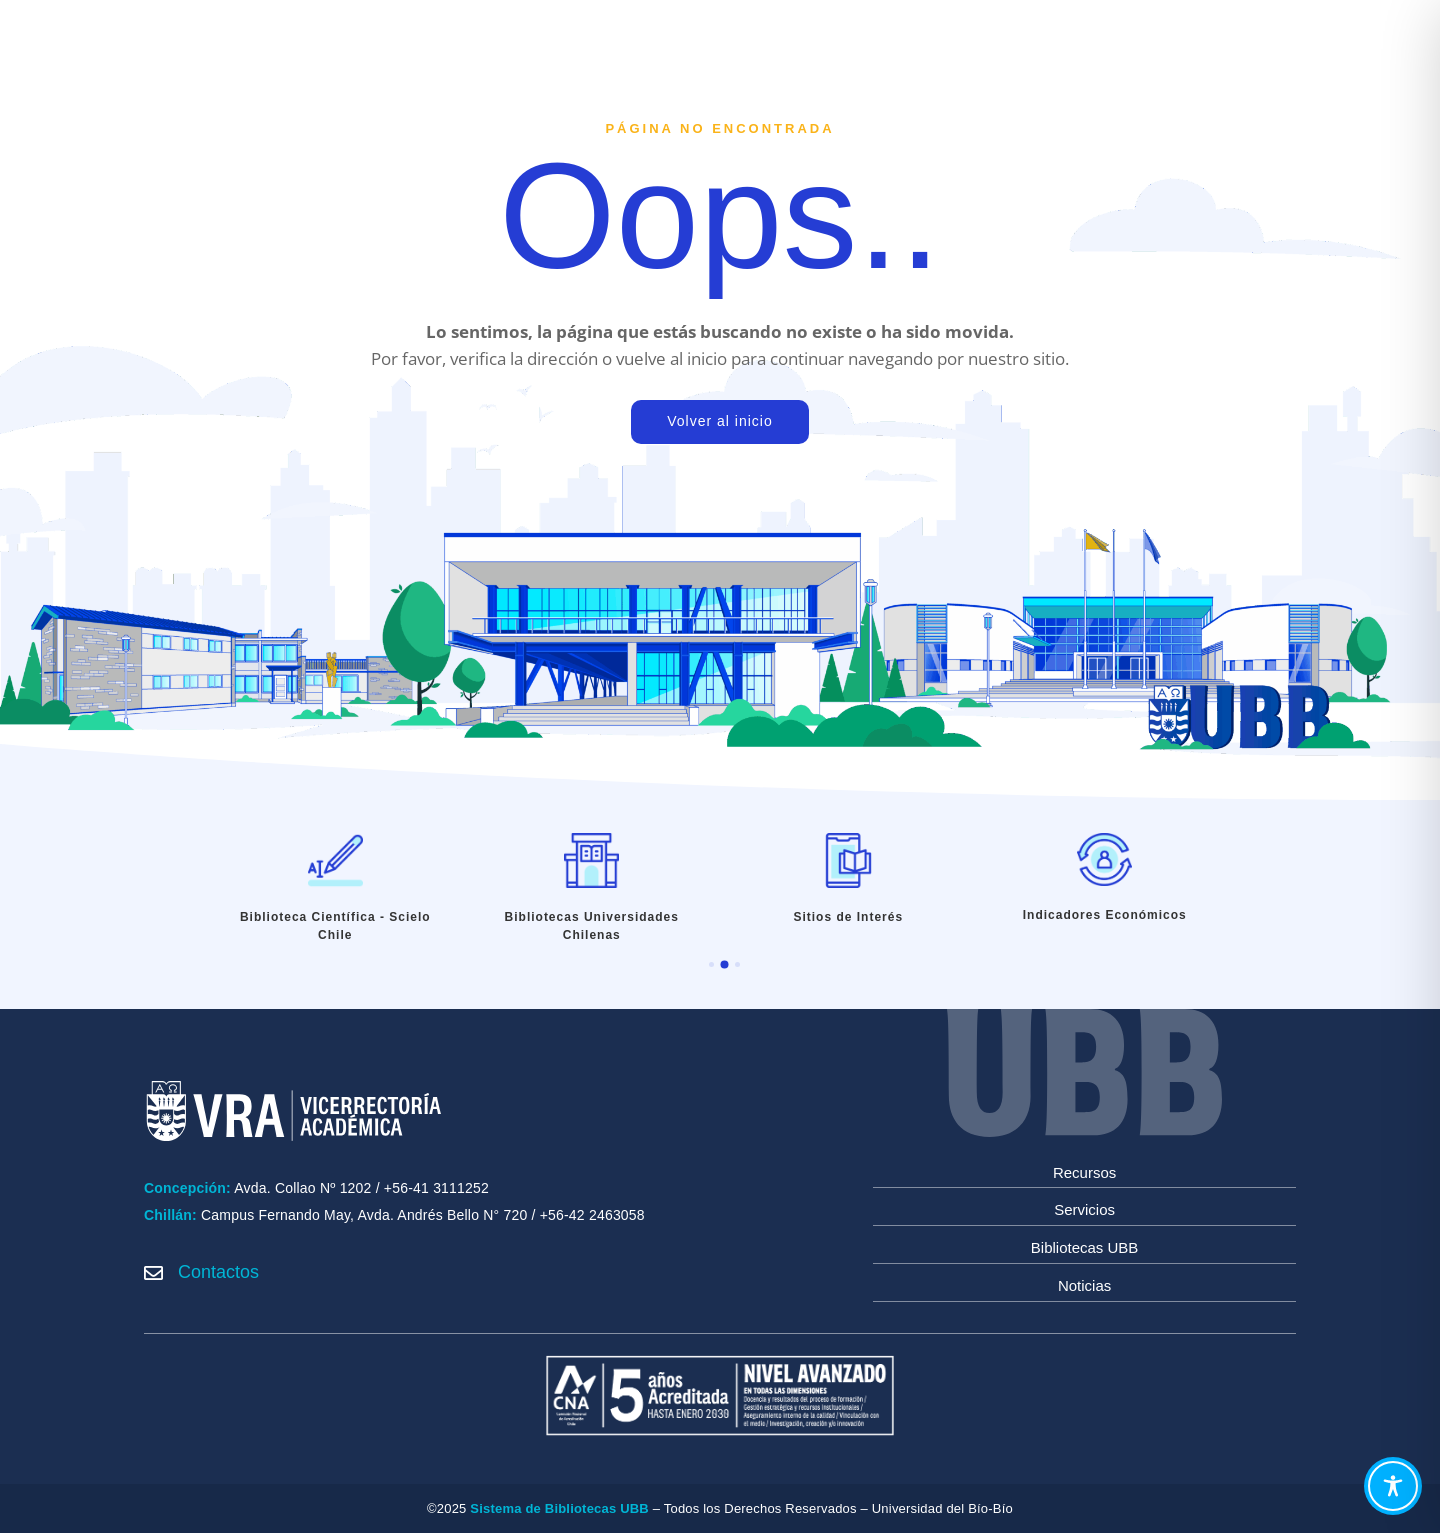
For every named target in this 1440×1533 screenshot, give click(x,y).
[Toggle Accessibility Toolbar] (1393, 1486)
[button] (711, 964)
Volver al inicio (720, 421)
